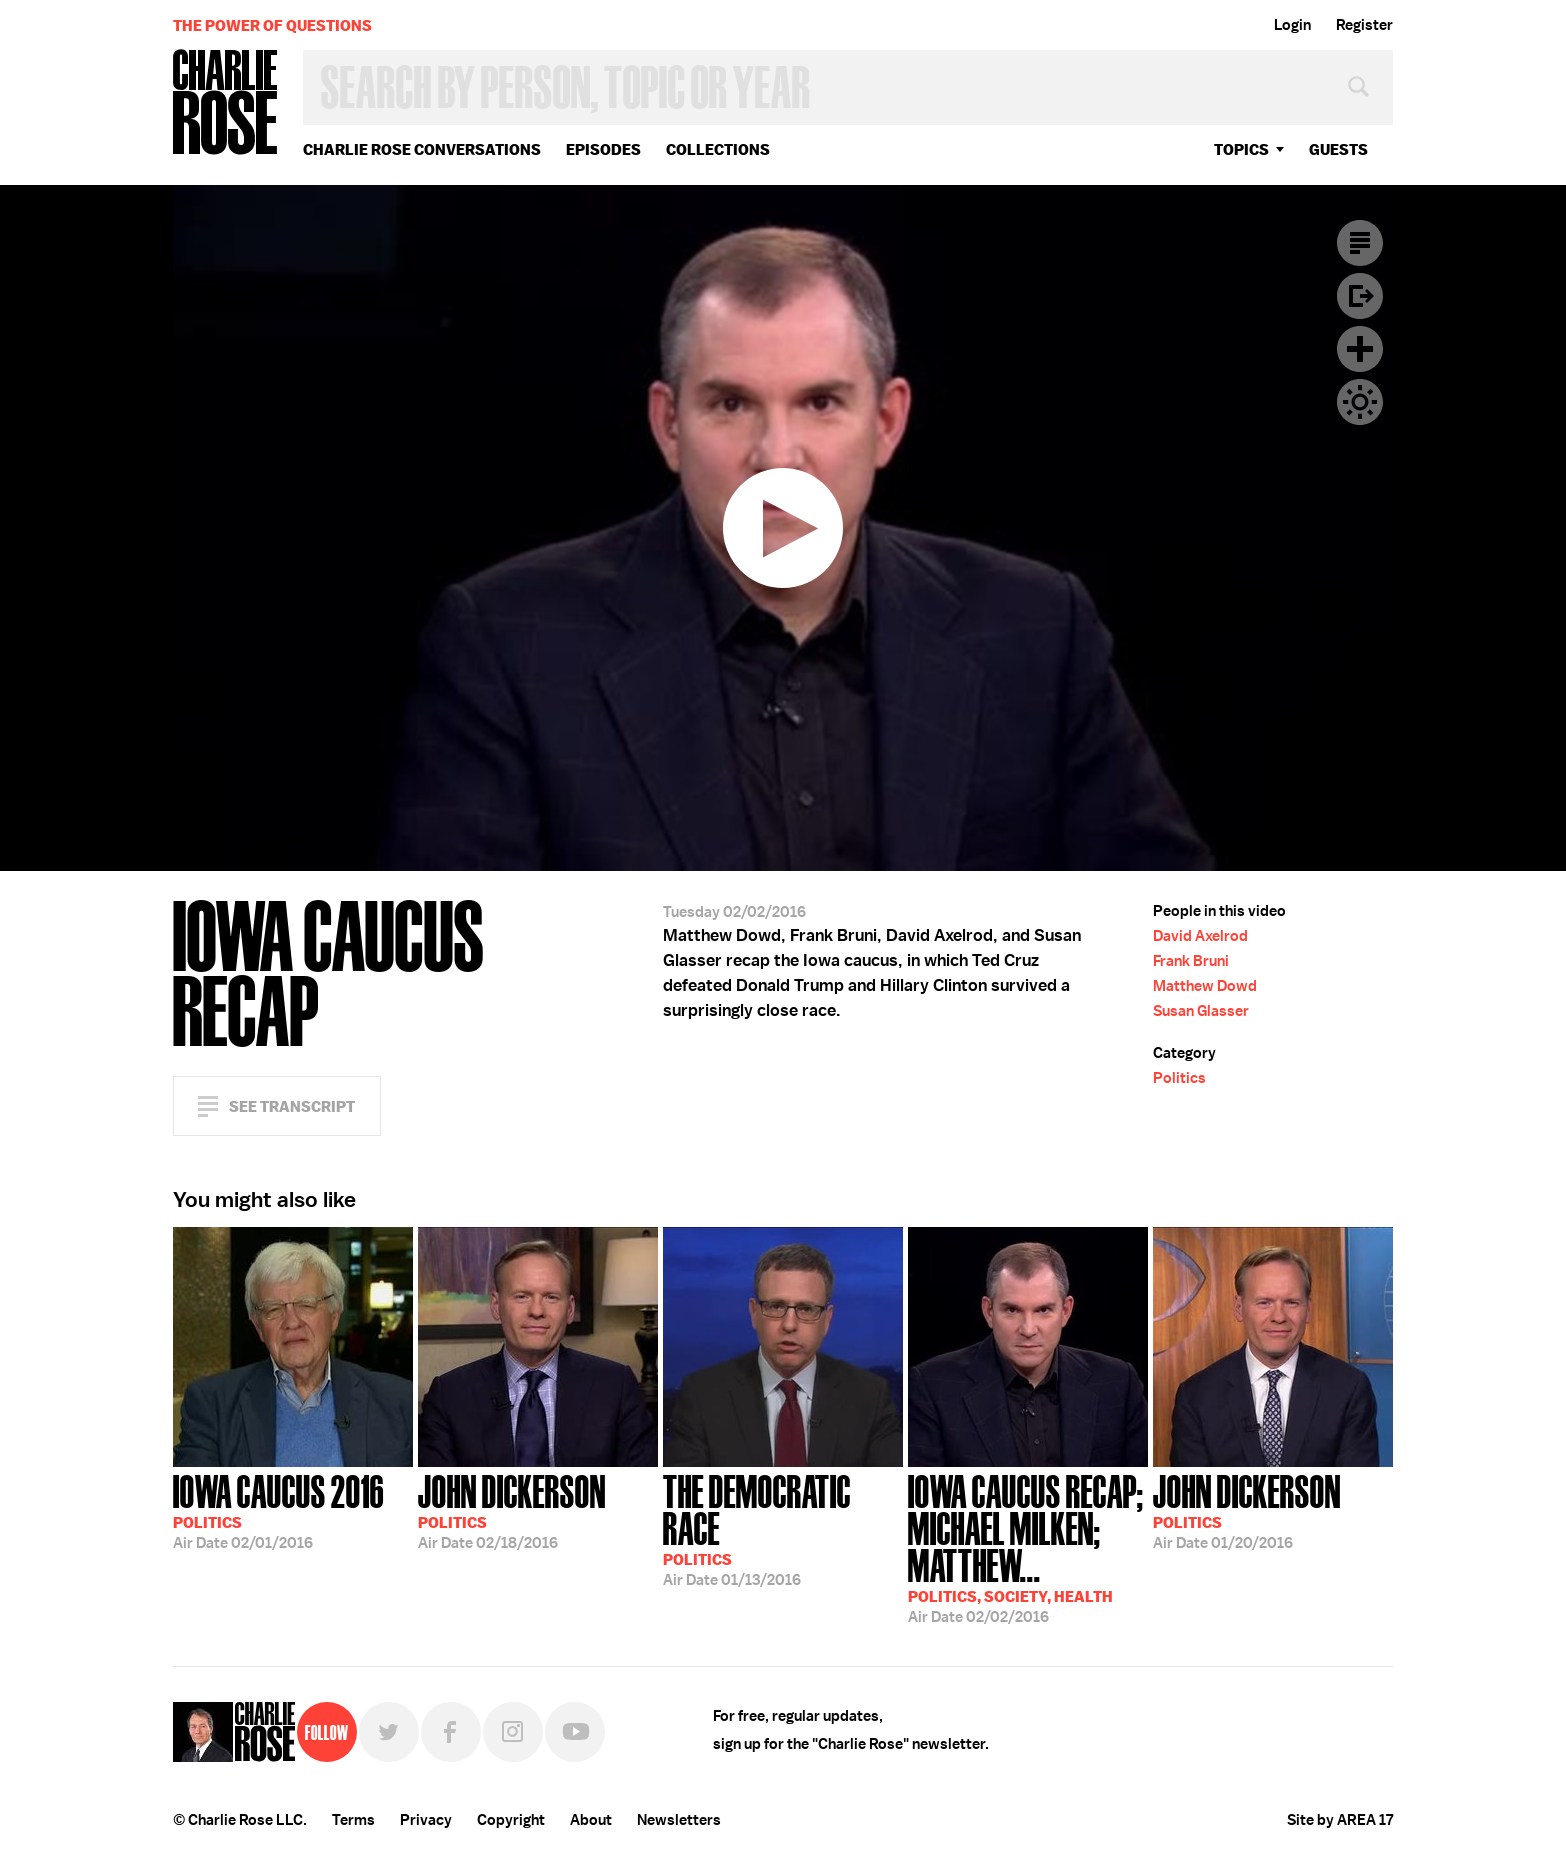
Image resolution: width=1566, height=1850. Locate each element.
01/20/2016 (1247, 1510)
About (591, 1820)
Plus (1360, 349)
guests (1338, 149)
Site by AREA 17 (1340, 1820)
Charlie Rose (226, 103)
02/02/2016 (1028, 1547)
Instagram (513, 1732)
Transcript (1360, 243)
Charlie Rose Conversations (422, 149)
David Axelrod (1200, 936)
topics (1241, 149)
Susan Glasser (1201, 1011)
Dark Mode (1360, 402)
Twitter (389, 1732)
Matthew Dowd (1205, 986)
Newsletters (679, 1820)
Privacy (426, 1820)
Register (1364, 25)
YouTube (575, 1732)
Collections (718, 149)
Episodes (603, 149)
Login (1292, 25)
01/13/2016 (783, 1528)
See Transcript (292, 1106)
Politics (1179, 1078)
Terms (353, 1820)
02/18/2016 (512, 1510)
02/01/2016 (278, 1510)
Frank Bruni (1191, 961)
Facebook (451, 1732)
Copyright (511, 1820)
